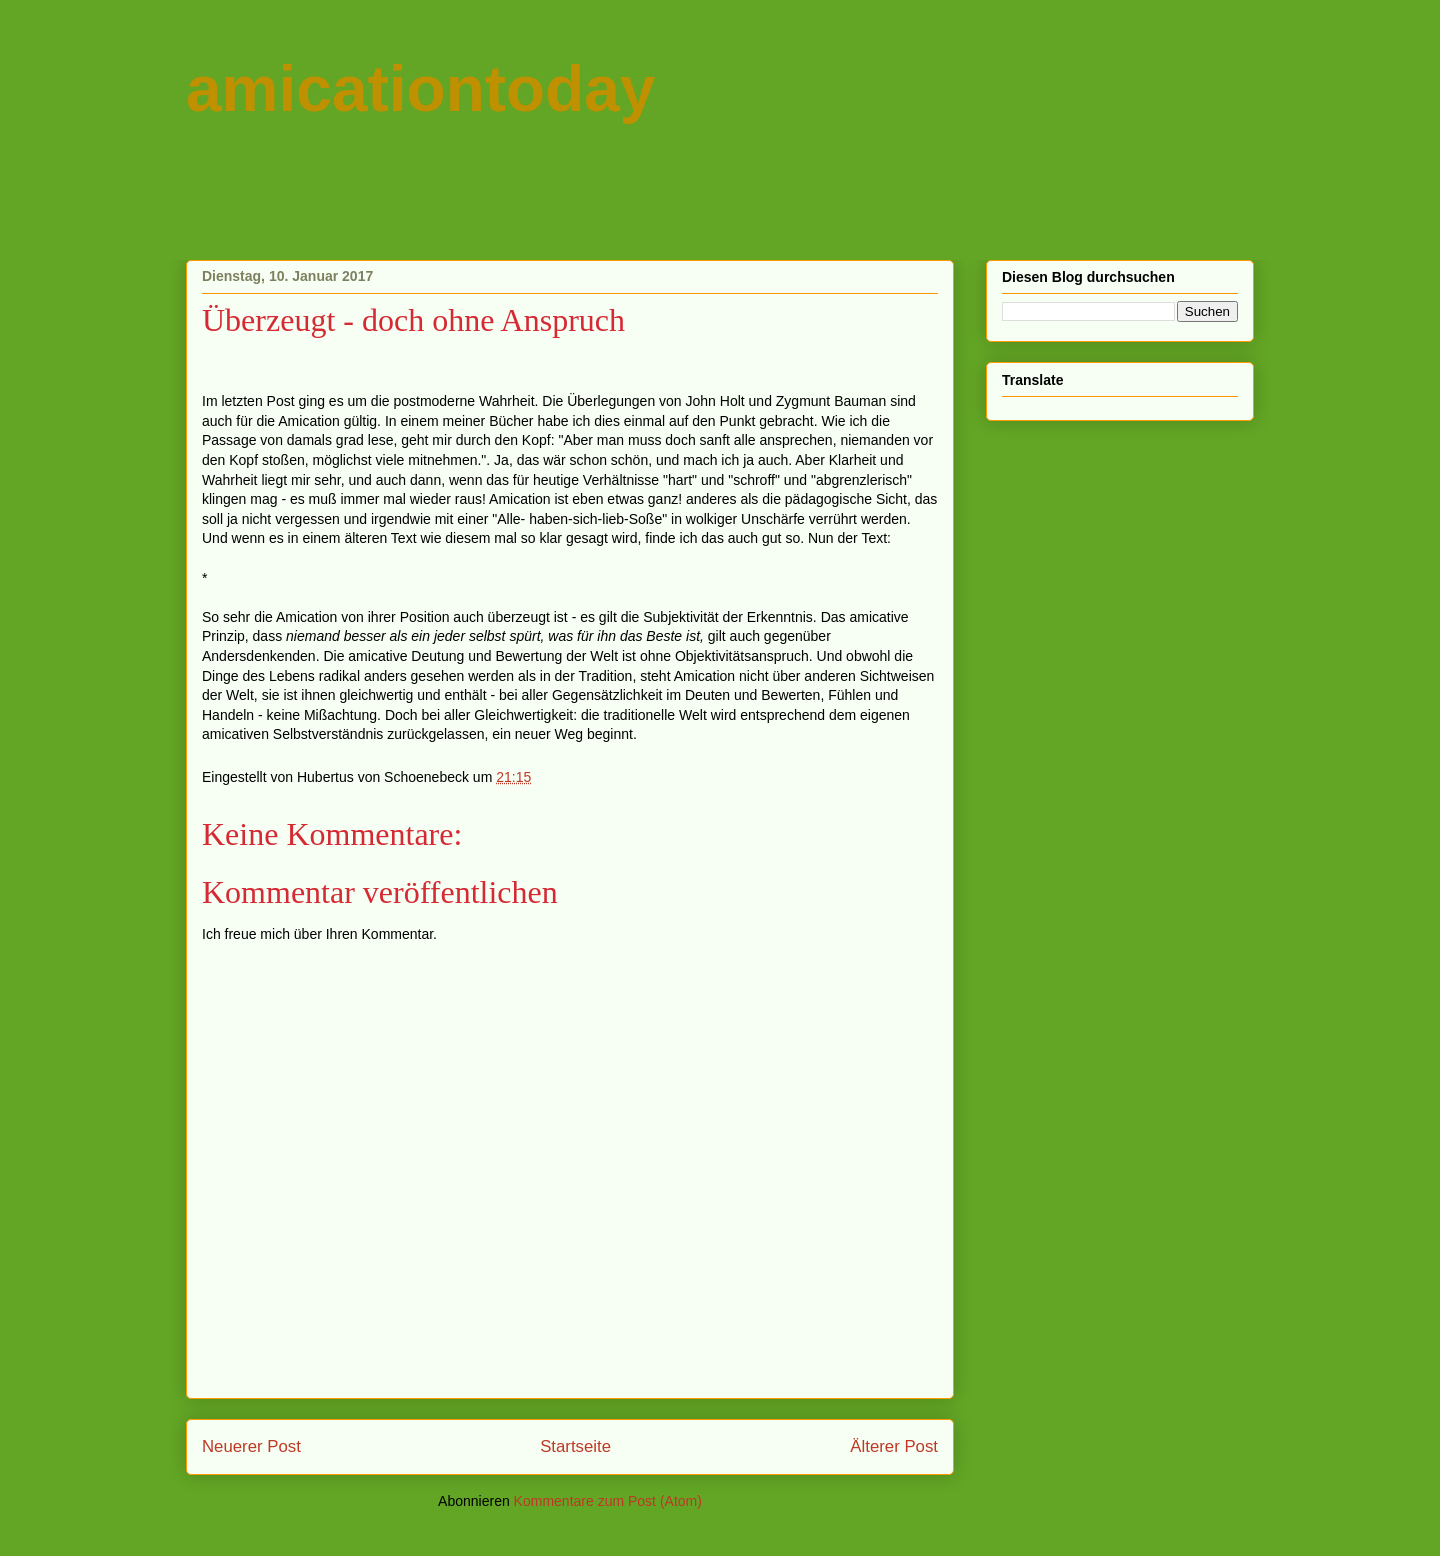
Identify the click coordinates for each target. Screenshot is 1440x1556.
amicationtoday (420, 89)
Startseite (575, 1446)
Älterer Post (894, 1446)
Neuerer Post (251, 1446)
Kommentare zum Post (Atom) (608, 1501)
